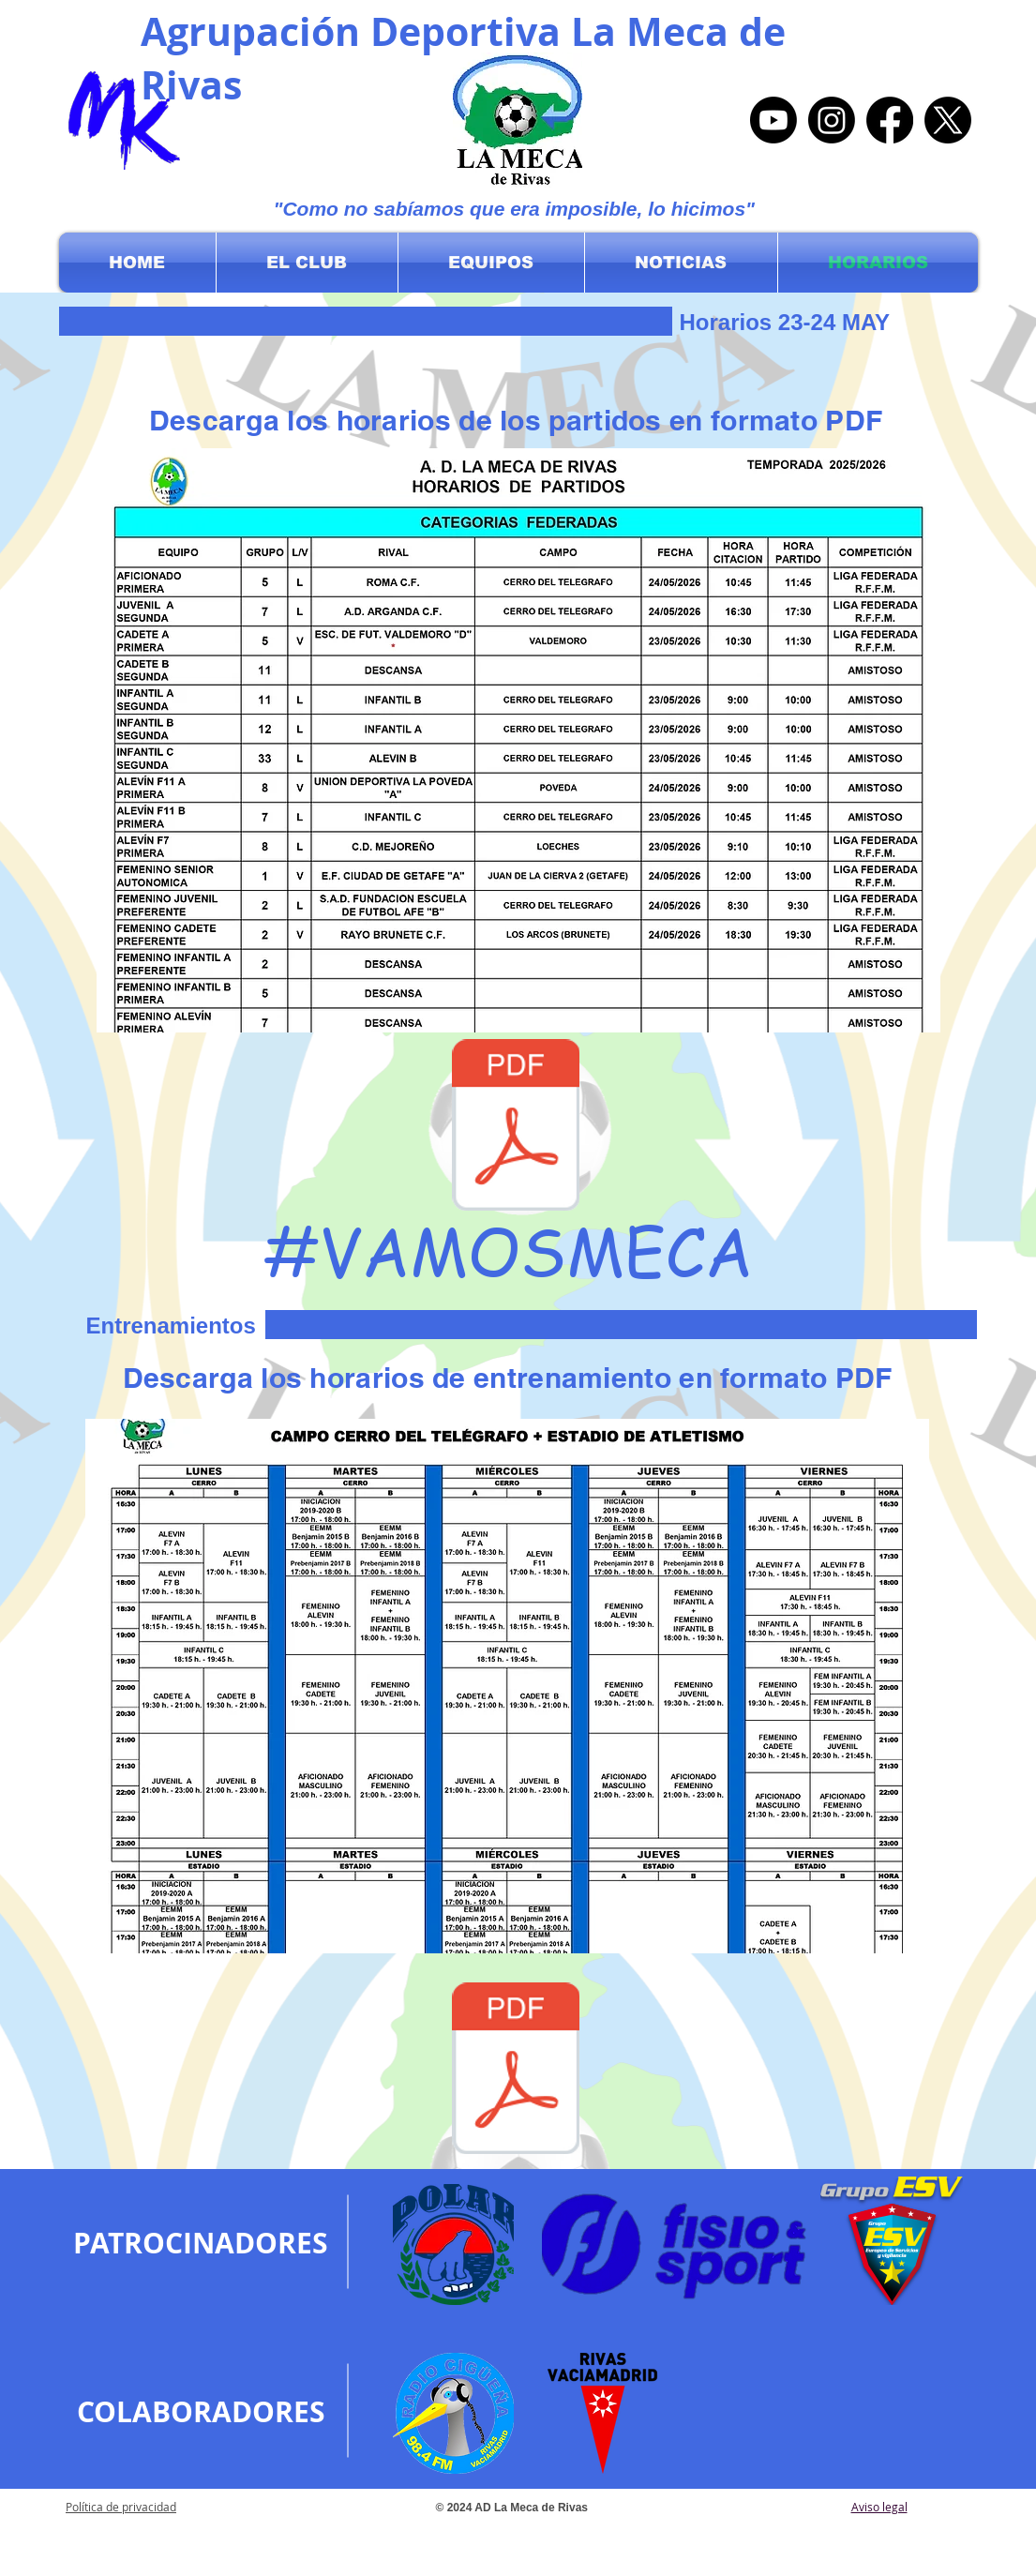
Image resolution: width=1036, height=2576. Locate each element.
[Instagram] (831, 120)
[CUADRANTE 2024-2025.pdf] (515, 2070)
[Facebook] (889, 120)
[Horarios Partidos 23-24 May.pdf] (515, 1127)
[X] (947, 120)
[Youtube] (773, 120)
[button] (307, 263)
